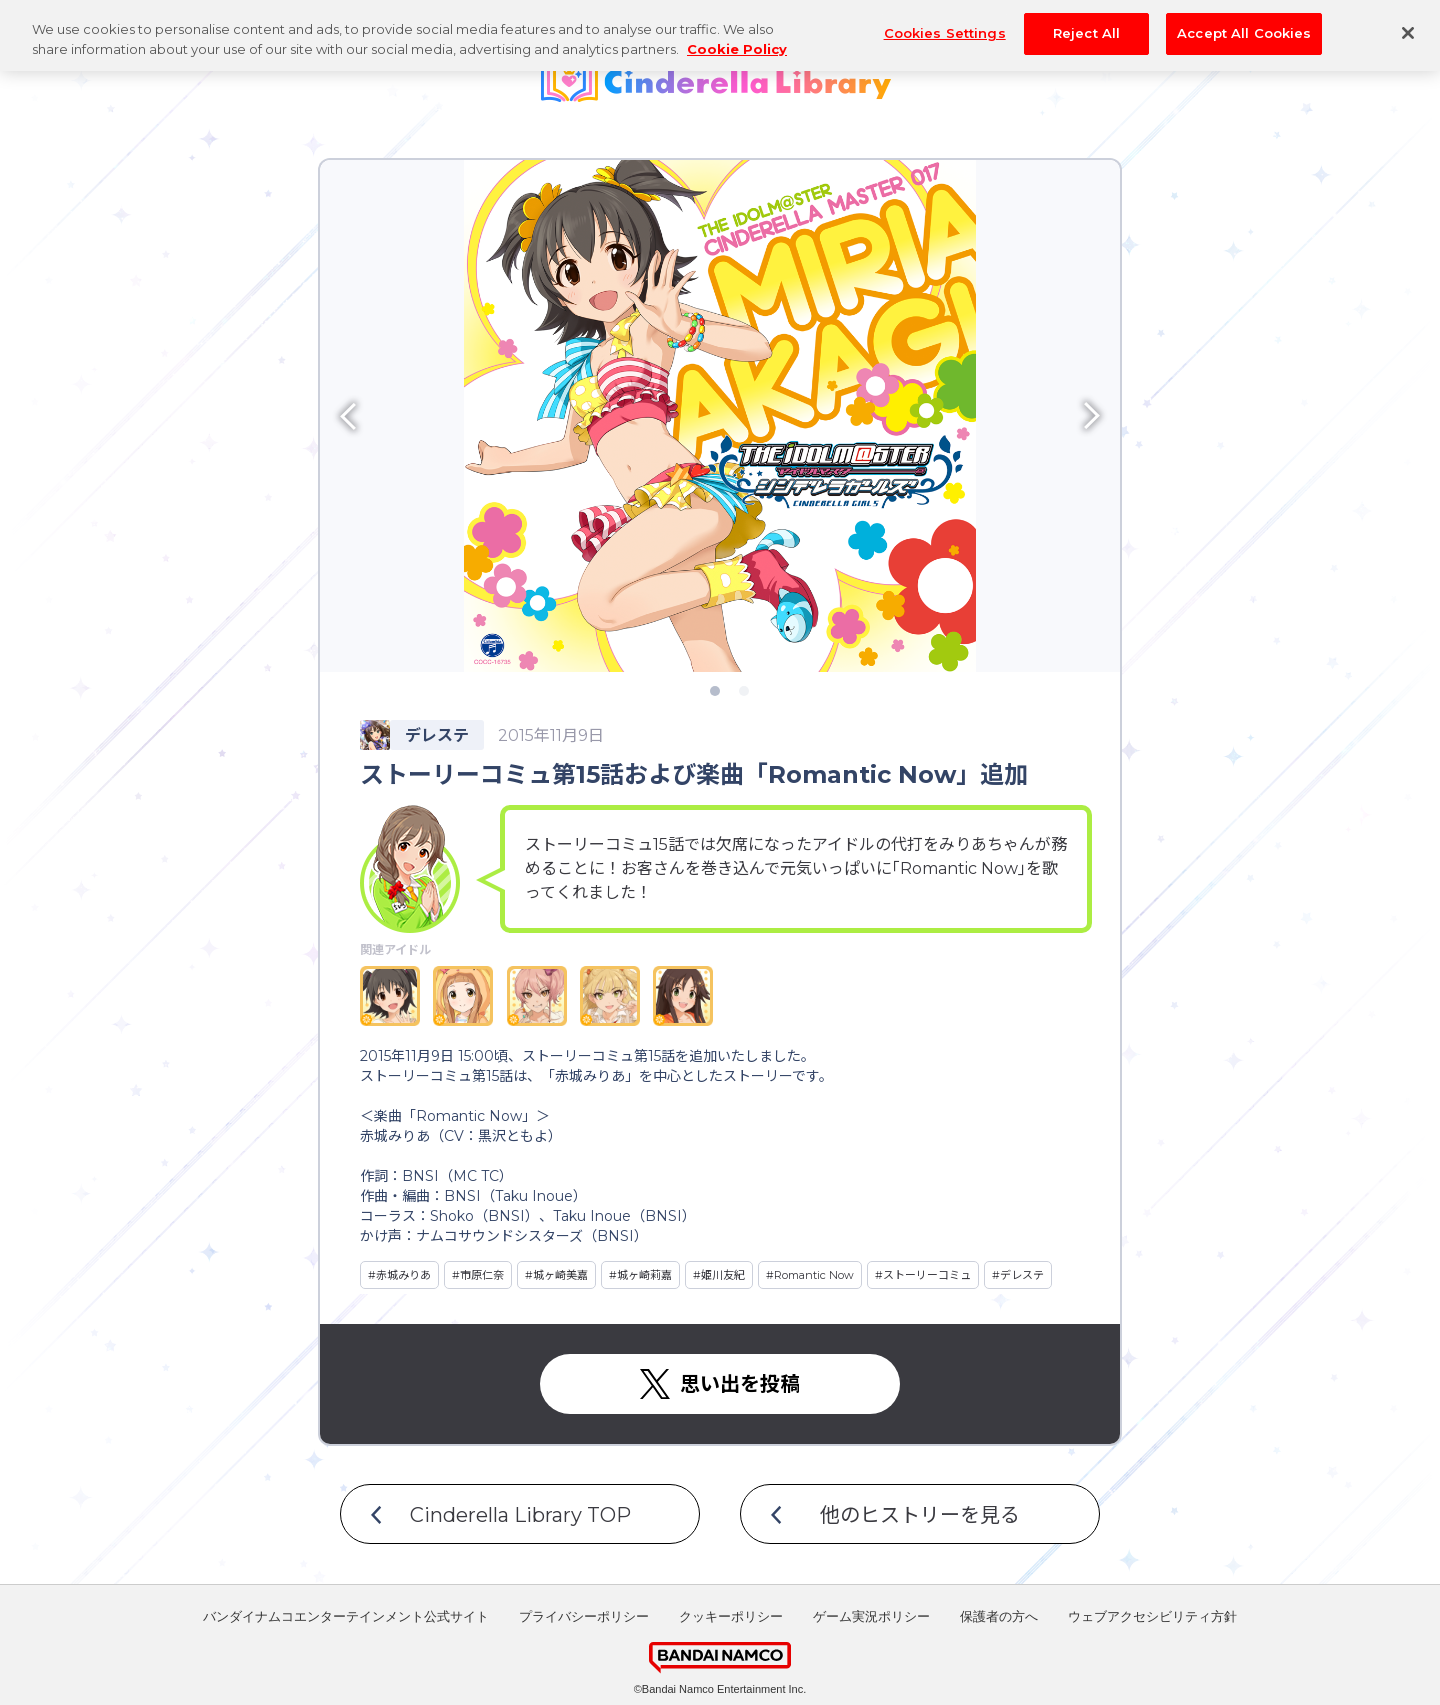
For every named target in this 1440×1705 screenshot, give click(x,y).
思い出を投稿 (740, 1384)
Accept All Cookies (1244, 23)
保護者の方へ (999, 1617)
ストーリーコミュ (927, 1275)
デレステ (1022, 1275)
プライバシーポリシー (584, 1617)
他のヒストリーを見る (920, 1515)
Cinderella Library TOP (520, 1515)
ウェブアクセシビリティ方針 (1152, 1617)
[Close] (1408, 23)
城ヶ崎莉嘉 (644, 1275)
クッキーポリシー (731, 1617)
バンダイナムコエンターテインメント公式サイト (346, 1617)
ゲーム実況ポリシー (871, 1617)
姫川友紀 (723, 1275)
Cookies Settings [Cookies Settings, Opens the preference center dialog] (945, 23)
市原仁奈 (482, 1275)
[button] (420, 416)
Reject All (1086, 23)
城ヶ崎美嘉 (560, 1275)
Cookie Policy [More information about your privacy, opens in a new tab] (737, 38)
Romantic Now (814, 1275)
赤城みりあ (403, 1275)
